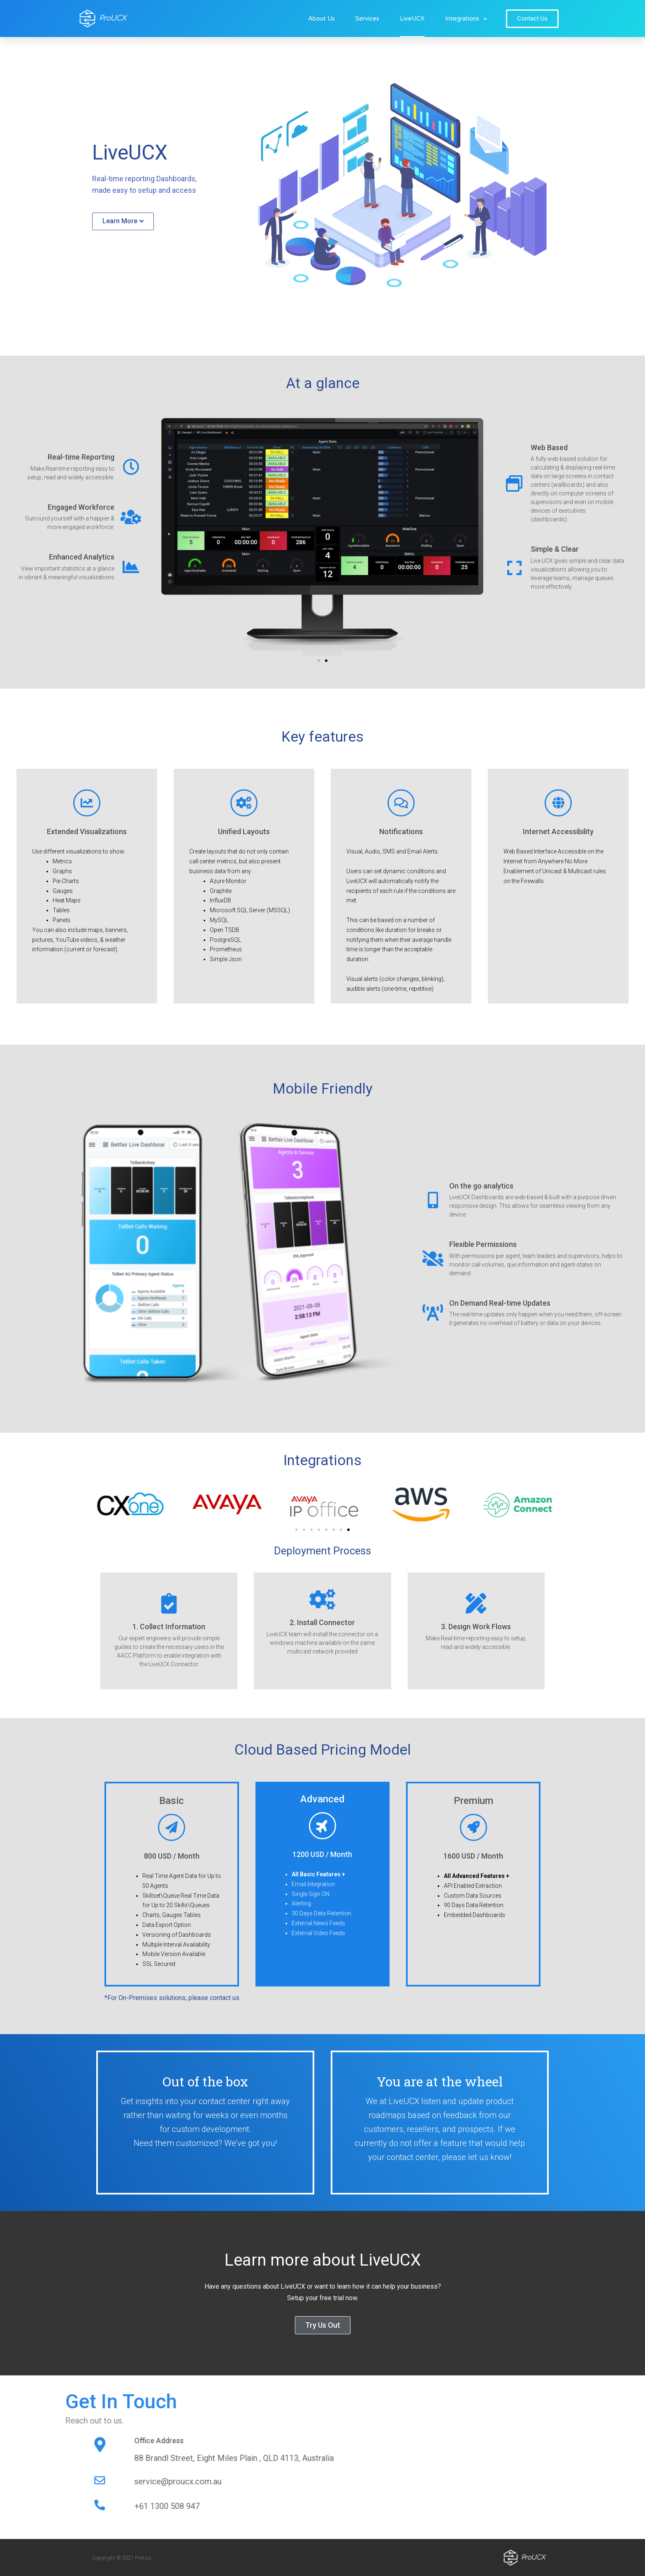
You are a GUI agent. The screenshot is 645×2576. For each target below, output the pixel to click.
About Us (321, 18)
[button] (532, 18)
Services (367, 18)
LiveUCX (412, 18)
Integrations (466, 19)
